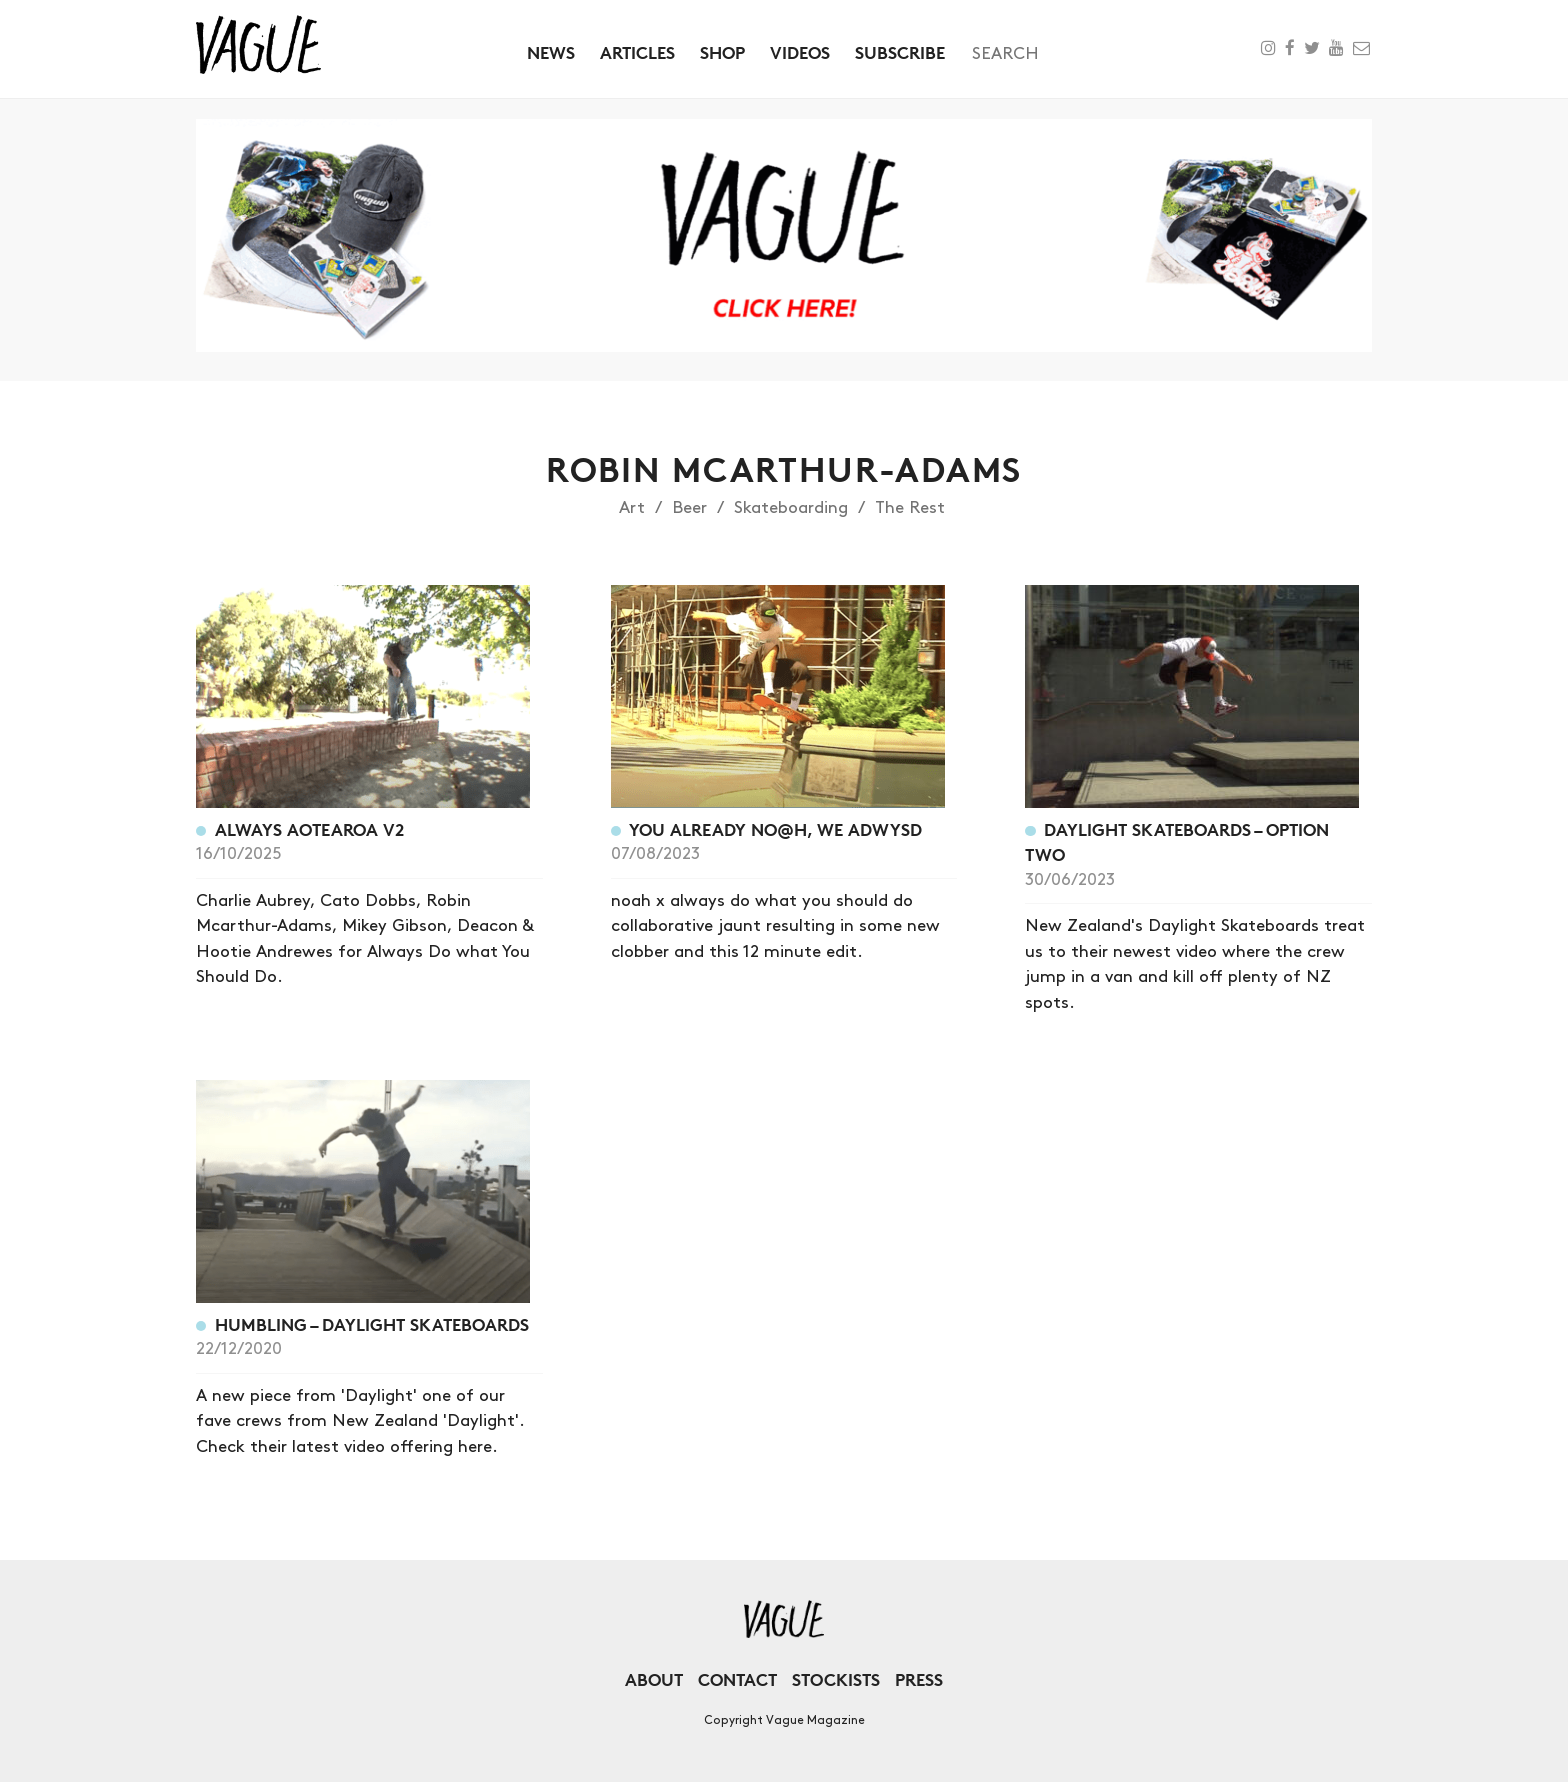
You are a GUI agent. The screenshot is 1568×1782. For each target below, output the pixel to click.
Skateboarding (791, 508)
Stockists (836, 1679)
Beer (689, 508)
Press (919, 1679)
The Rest (910, 508)
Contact (737, 1679)
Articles (637, 52)
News (551, 52)
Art (632, 508)
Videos (800, 52)
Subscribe (900, 52)
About (654, 1679)
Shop (722, 52)
